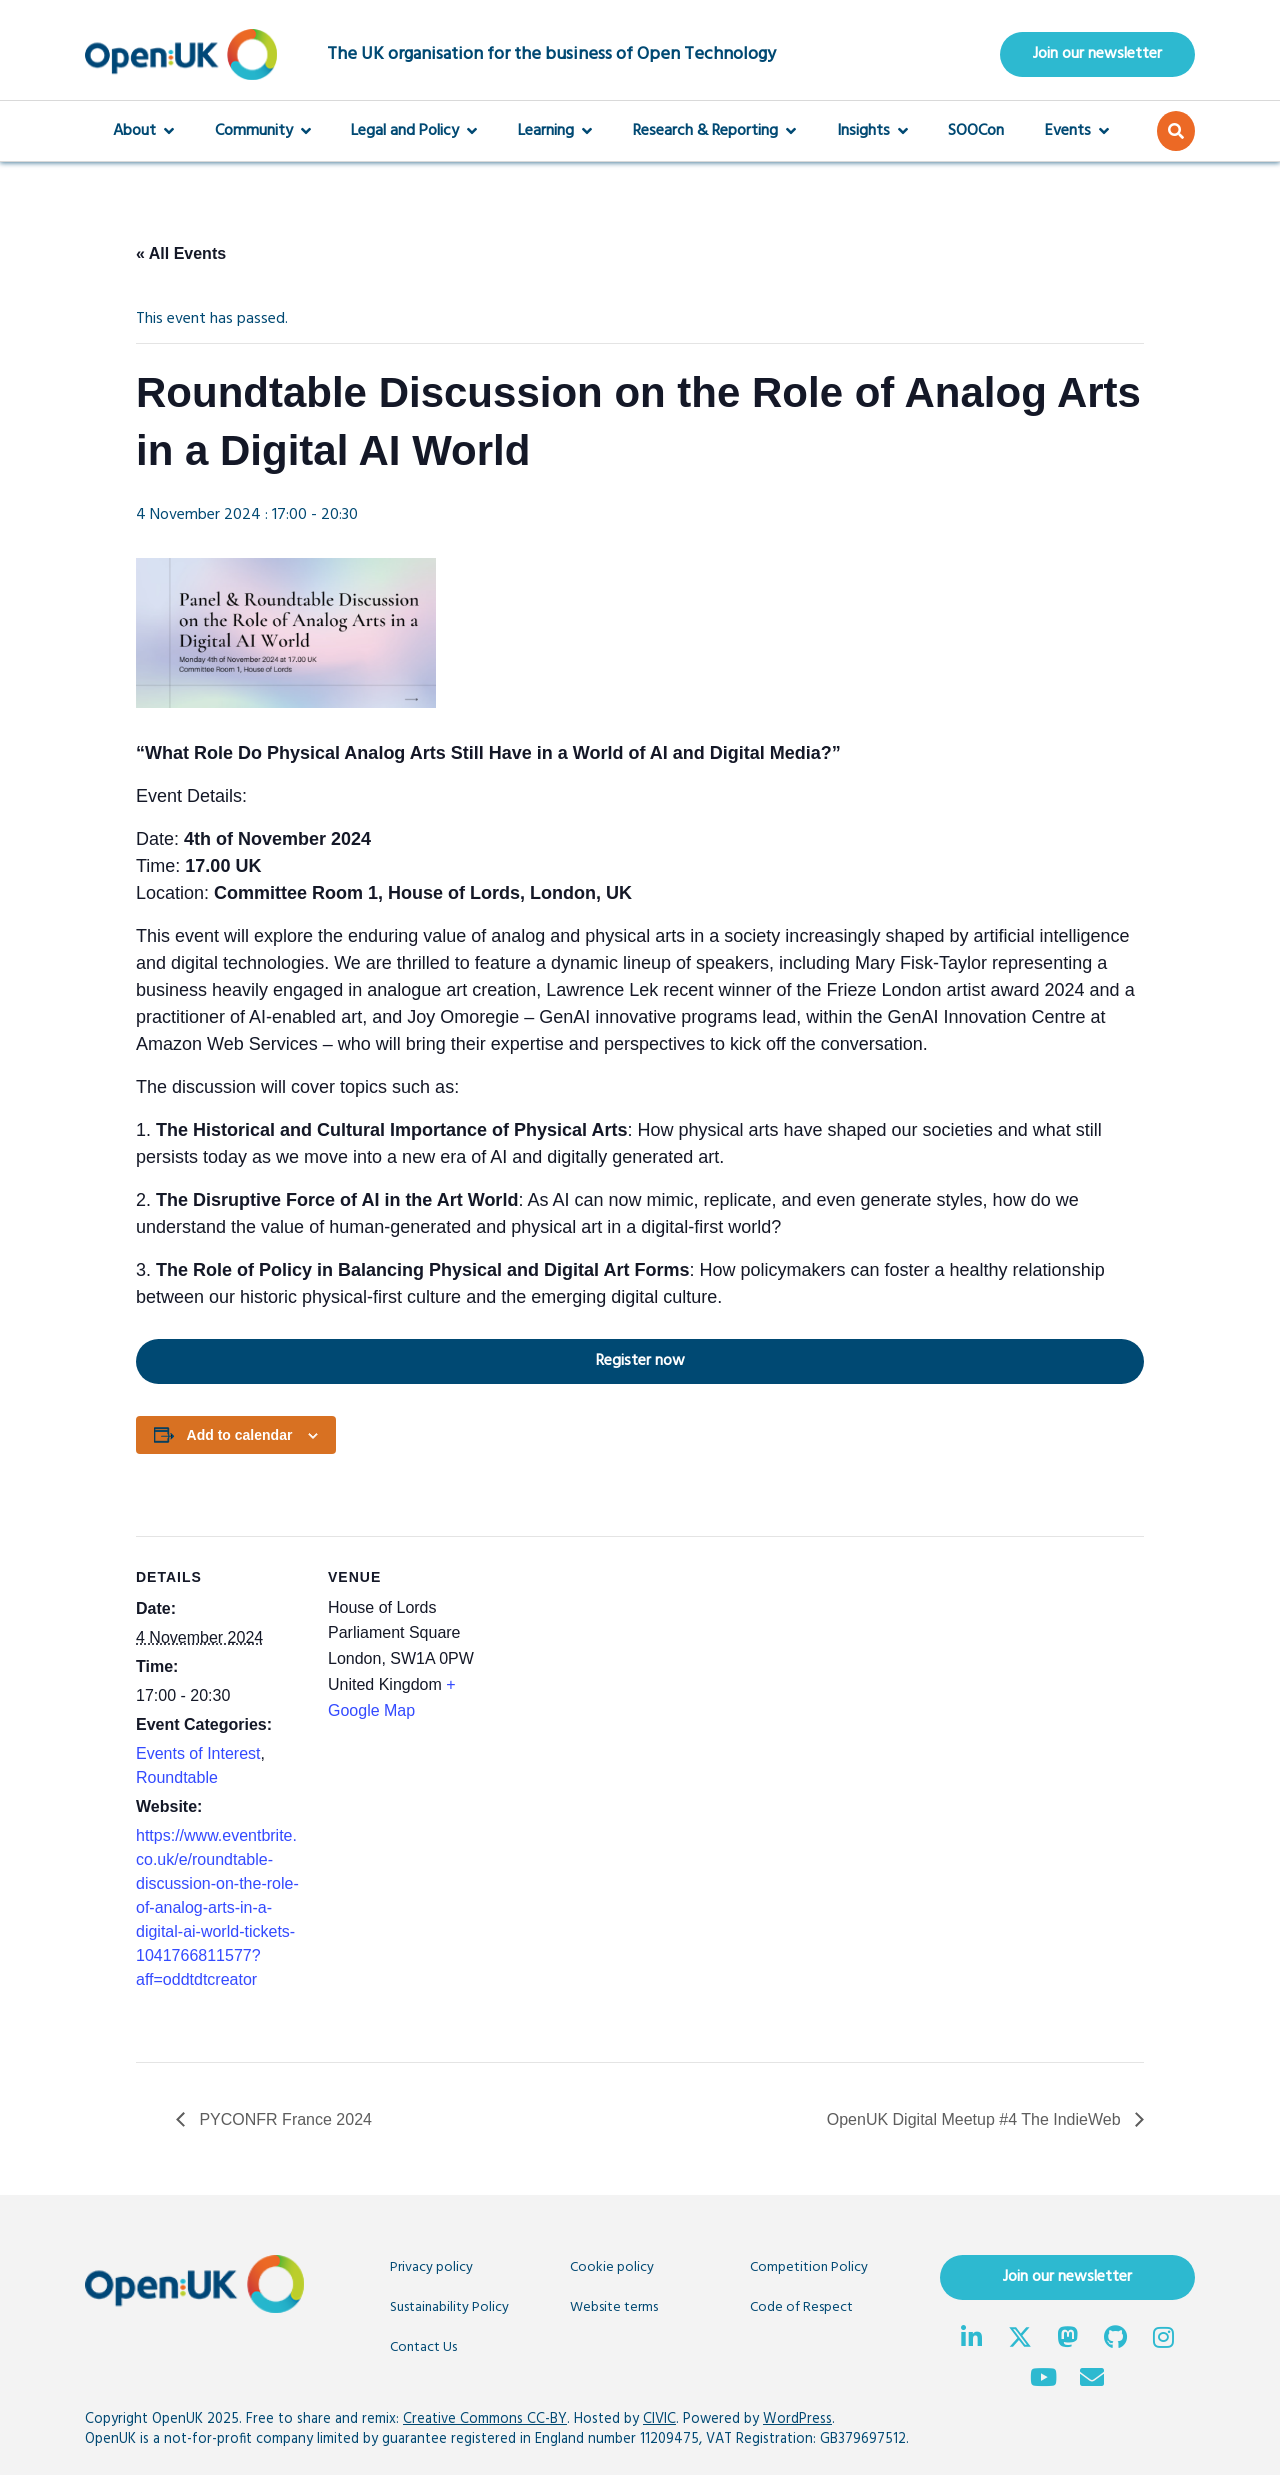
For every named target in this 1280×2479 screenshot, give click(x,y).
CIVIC (659, 2422)
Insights (872, 134)
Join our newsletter (1097, 56)
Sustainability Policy (449, 2310)
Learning (555, 134)
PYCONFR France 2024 (283, 2121)
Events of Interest (198, 1756)
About (143, 134)
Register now (410, 1363)
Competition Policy (809, 2270)
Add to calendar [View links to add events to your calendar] (240, 1438)
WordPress (797, 2422)
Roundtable (177, 1780)
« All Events (181, 256)
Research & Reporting (714, 134)
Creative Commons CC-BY (485, 2422)
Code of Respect (801, 2310)
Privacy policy (431, 2270)
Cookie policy (612, 2270)
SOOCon (976, 134)
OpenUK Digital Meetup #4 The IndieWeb (976, 2121)
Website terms (614, 2310)
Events (1077, 134)
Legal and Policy (414, 134)
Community (263, 134)
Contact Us (423, 2350)
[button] (1176, 134)
